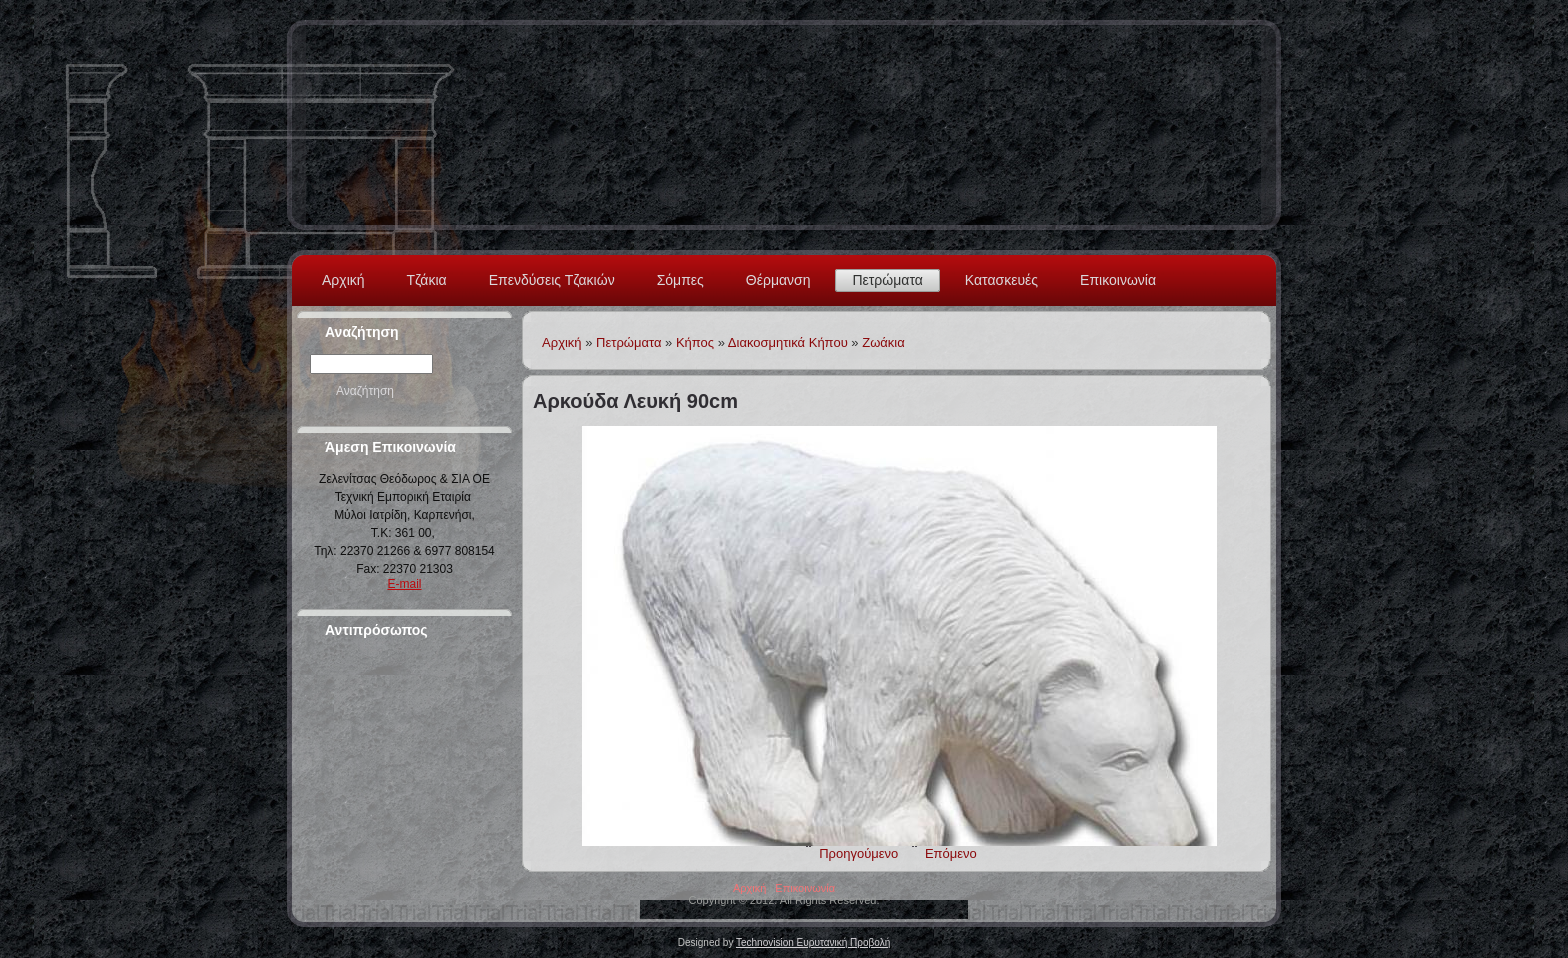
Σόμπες (680, 280)
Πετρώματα (887, 280)
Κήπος (695, 342)
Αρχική (343, 280)
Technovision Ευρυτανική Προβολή (813, 942)
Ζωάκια (883, 342)
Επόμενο (951, 853)
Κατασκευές (1001, 280)
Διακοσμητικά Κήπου (788, 342)
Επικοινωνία (1118, 280)
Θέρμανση (778, 280)
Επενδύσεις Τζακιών (552, 280)
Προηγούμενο (858, 853)
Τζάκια (427, 280)
